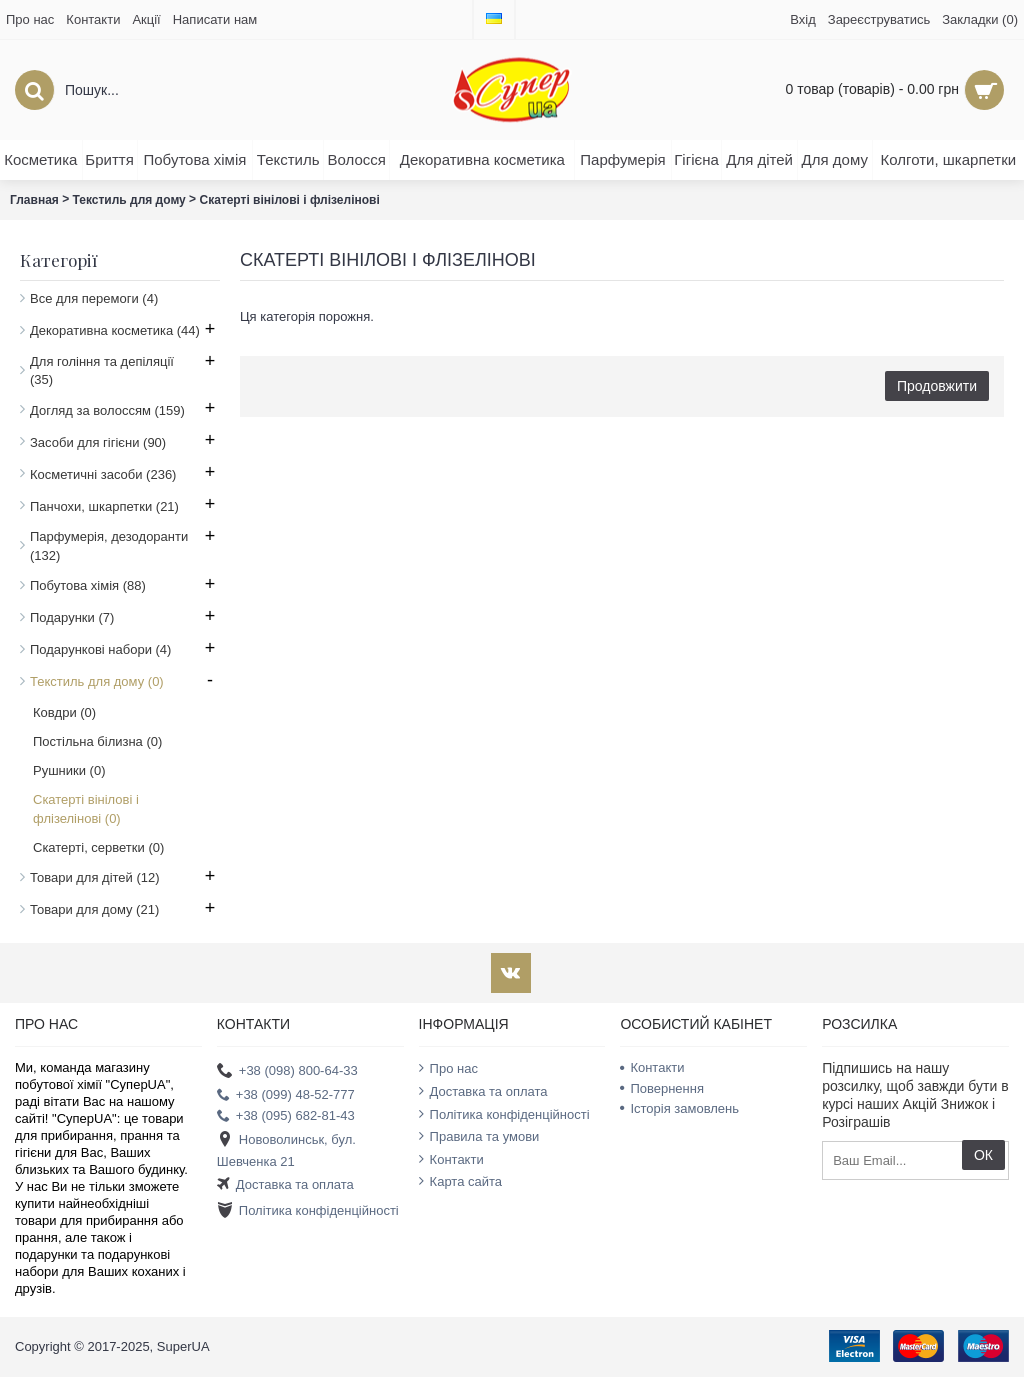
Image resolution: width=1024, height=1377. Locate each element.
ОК (983, 1155)
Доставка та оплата (285, 1184)
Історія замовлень (679, 1108)
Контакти (451, 1159)
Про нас (448, 1068)
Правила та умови (479, 1136)
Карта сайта (460, 1181)
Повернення (662, 1088)
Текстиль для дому (129, 200)
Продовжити (937, 386)
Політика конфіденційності (308, 1211)
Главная (34, 200)
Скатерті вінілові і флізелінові (289, 200)
